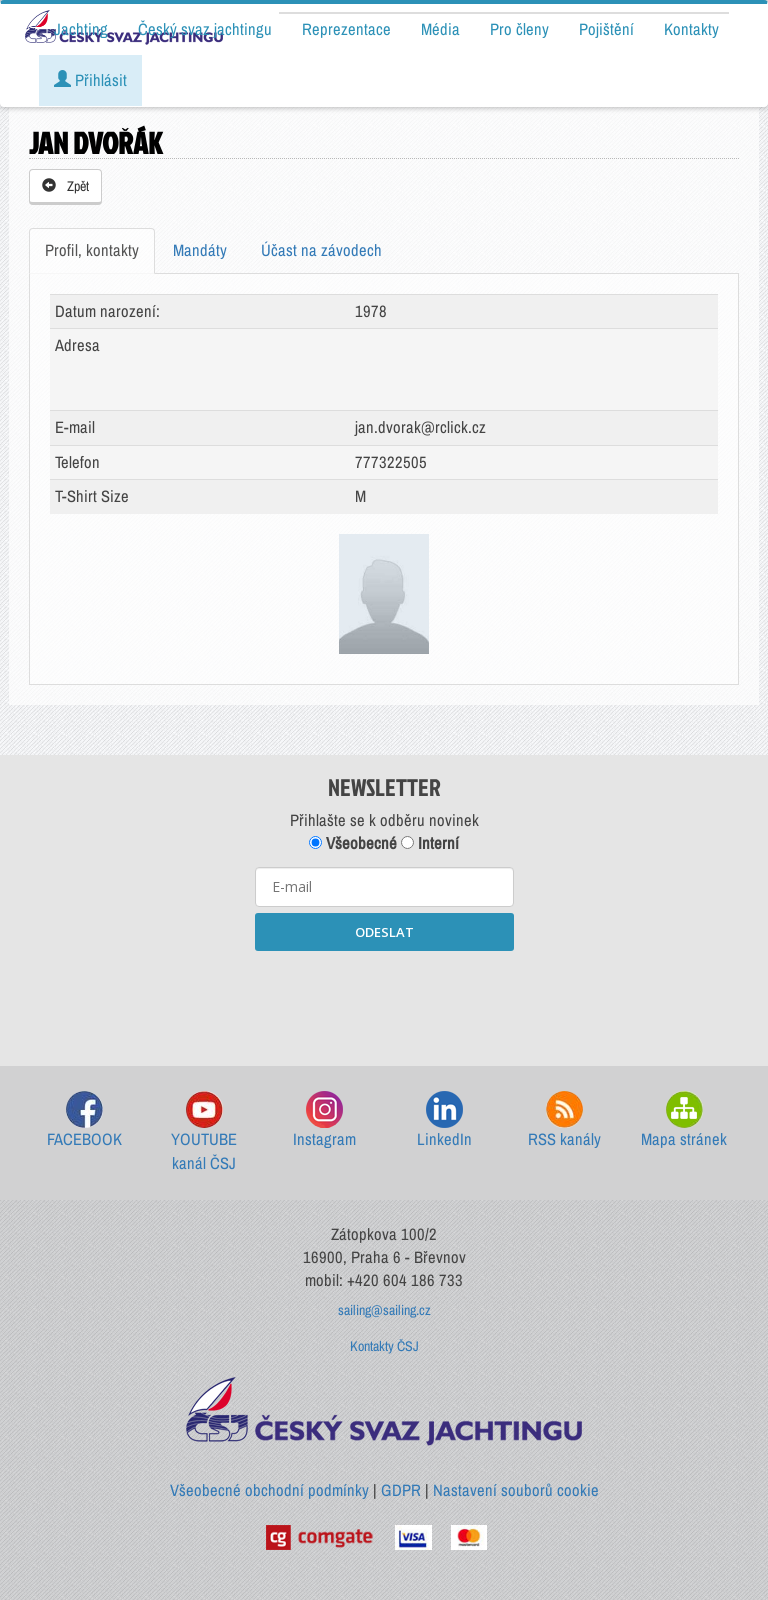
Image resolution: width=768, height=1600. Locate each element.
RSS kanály (564, 1120)
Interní (430, 843)
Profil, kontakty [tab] (92, 250)
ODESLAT (384, 932)
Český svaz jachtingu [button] (205, 29)
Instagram (324, 1120)
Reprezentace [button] (346, 29)
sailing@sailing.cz (384, 1310)
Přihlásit (90, 80)
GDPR (401, 1490)
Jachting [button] (81, 29)
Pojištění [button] (606, 29)
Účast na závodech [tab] (321, 250)
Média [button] (440, 29)
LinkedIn (444, 1120)
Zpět (65, 186)
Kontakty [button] (691, 29)
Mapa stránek (684, 1120)
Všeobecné (353, 843)
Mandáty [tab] (200, 250)
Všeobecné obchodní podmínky (269, 1490)
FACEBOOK (84, 1120)
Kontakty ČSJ (384, 1346)
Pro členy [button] (519, 29)
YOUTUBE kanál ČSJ (204, 1132)
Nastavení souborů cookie (516, 1490)
